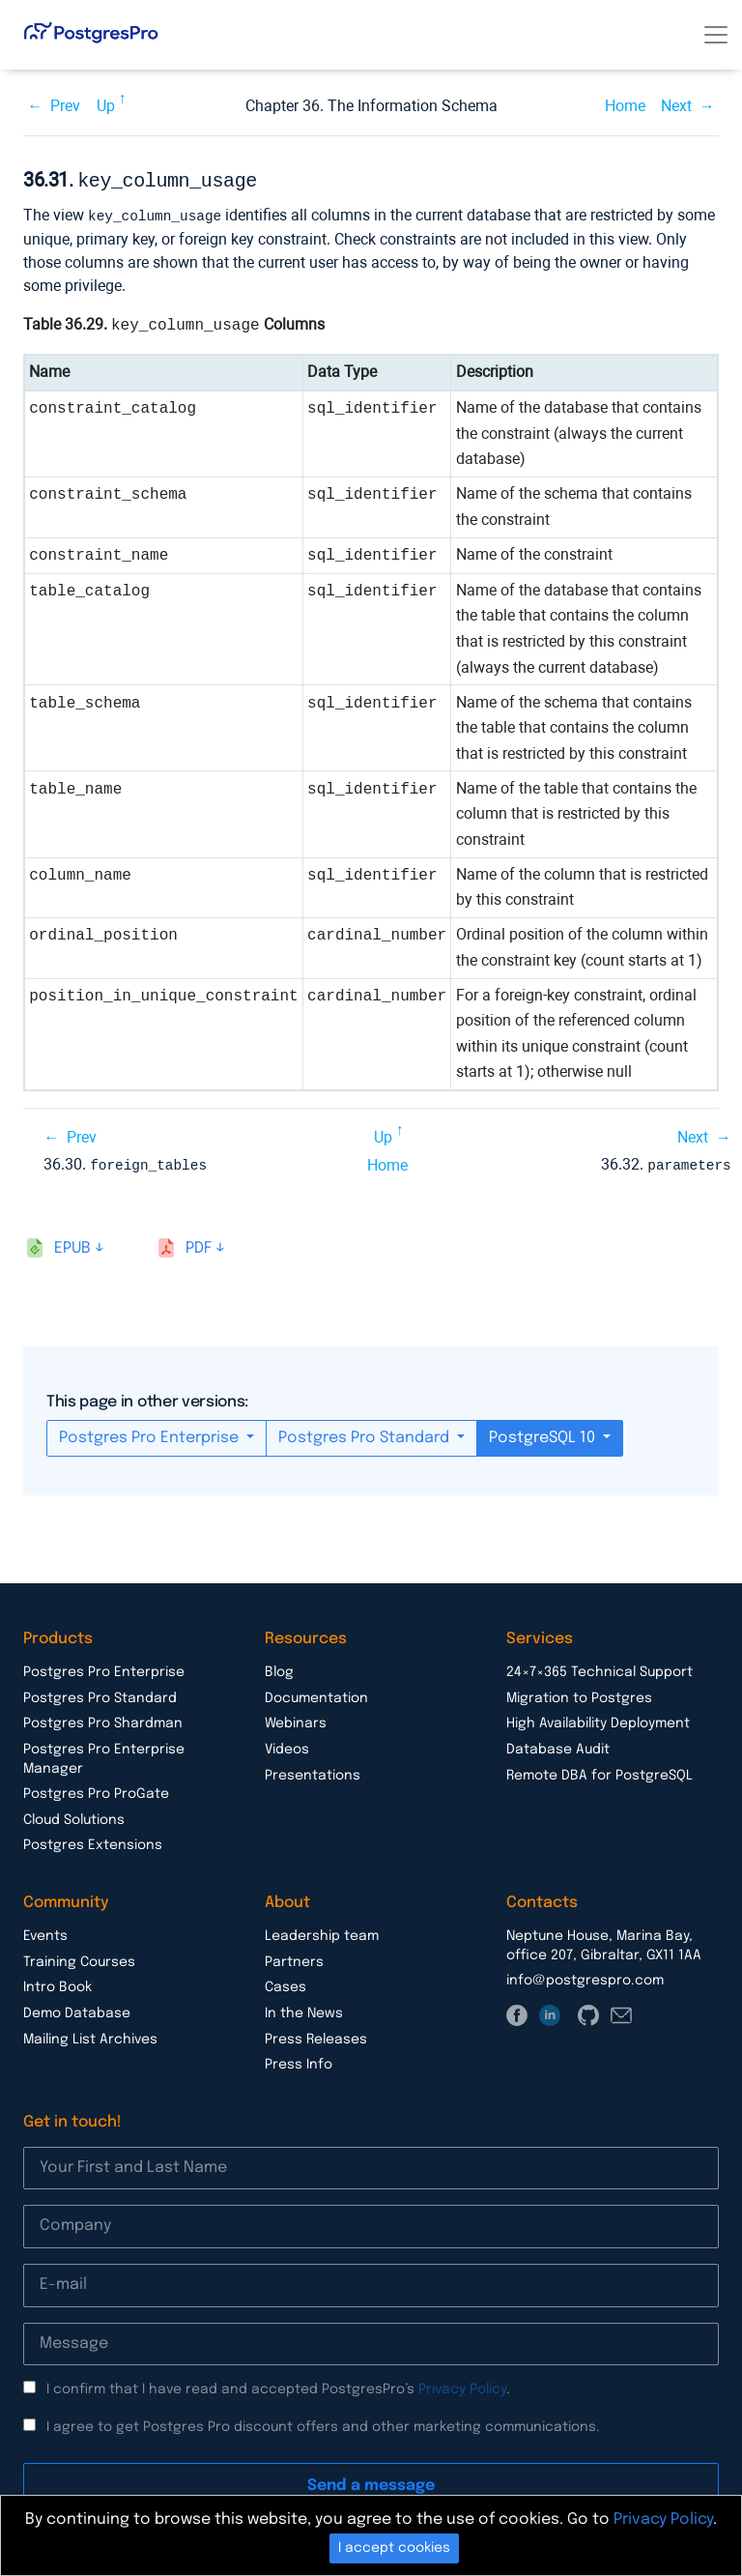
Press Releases (316, 2035)
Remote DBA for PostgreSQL (599, 1772)
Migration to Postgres (579, 1694)
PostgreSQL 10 (544, 1434)
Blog (279, 1668)
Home (625, 106)
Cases (285, 1983)
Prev (65, 106)
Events (45, 1932)
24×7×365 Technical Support (599, 1668)
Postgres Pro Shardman (103, 1719)
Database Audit (558, 1745)
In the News (304, 2009)
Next (676, 106)
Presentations (312, 1772)
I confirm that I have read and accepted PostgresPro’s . (278, 2385)
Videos (287, 1745)
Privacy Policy (462, 2385)
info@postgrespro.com (585, 1976)
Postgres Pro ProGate (96, 1790)
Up (106, 106)
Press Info (298, 2061)
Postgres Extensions (92, 1841)
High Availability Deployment (598, 1719)
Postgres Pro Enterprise (151, 1434)
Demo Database (76, 2009)
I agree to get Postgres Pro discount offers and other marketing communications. (323, 2423)
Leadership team (322, 1932)
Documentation (316, 1694)
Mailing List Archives (90, 2035)
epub (72, 1244)
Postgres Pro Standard (365, 1434)
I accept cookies (394, 2548)
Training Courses (79, 1958)
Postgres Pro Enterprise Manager (104, 1755)
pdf (199, 1244)
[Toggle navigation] (716, 34)
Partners (294, 1958)
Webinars (296, 1719)
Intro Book (57, 1983)
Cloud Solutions (74, 1816)
